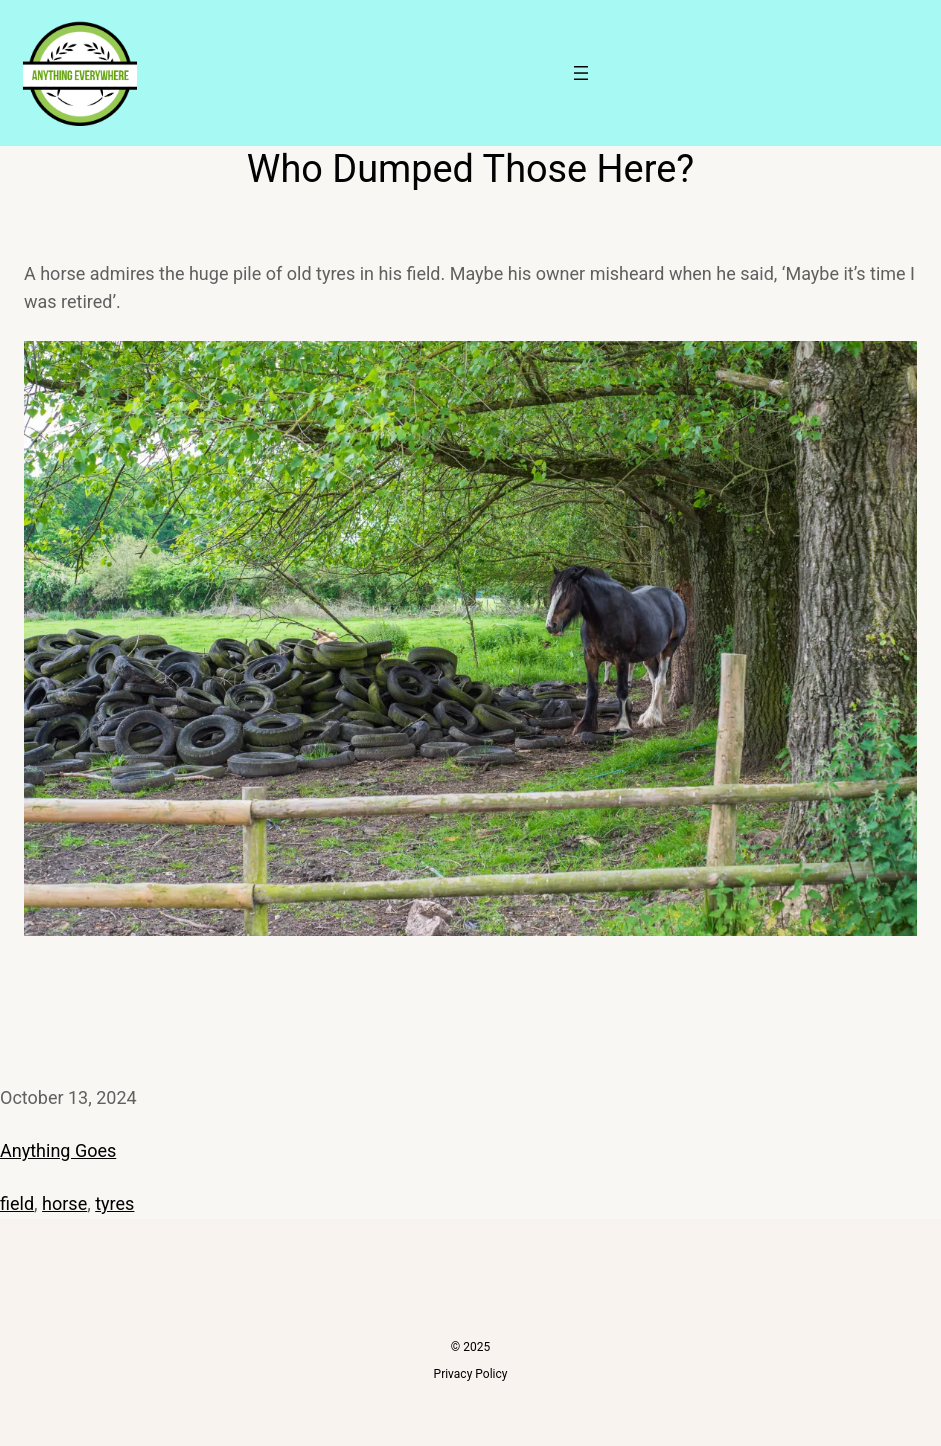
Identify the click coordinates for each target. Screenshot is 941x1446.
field (17, 1203)
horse (64, 1203)
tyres (114, 1203)
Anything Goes (58, 1150)
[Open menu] (581, 73)
